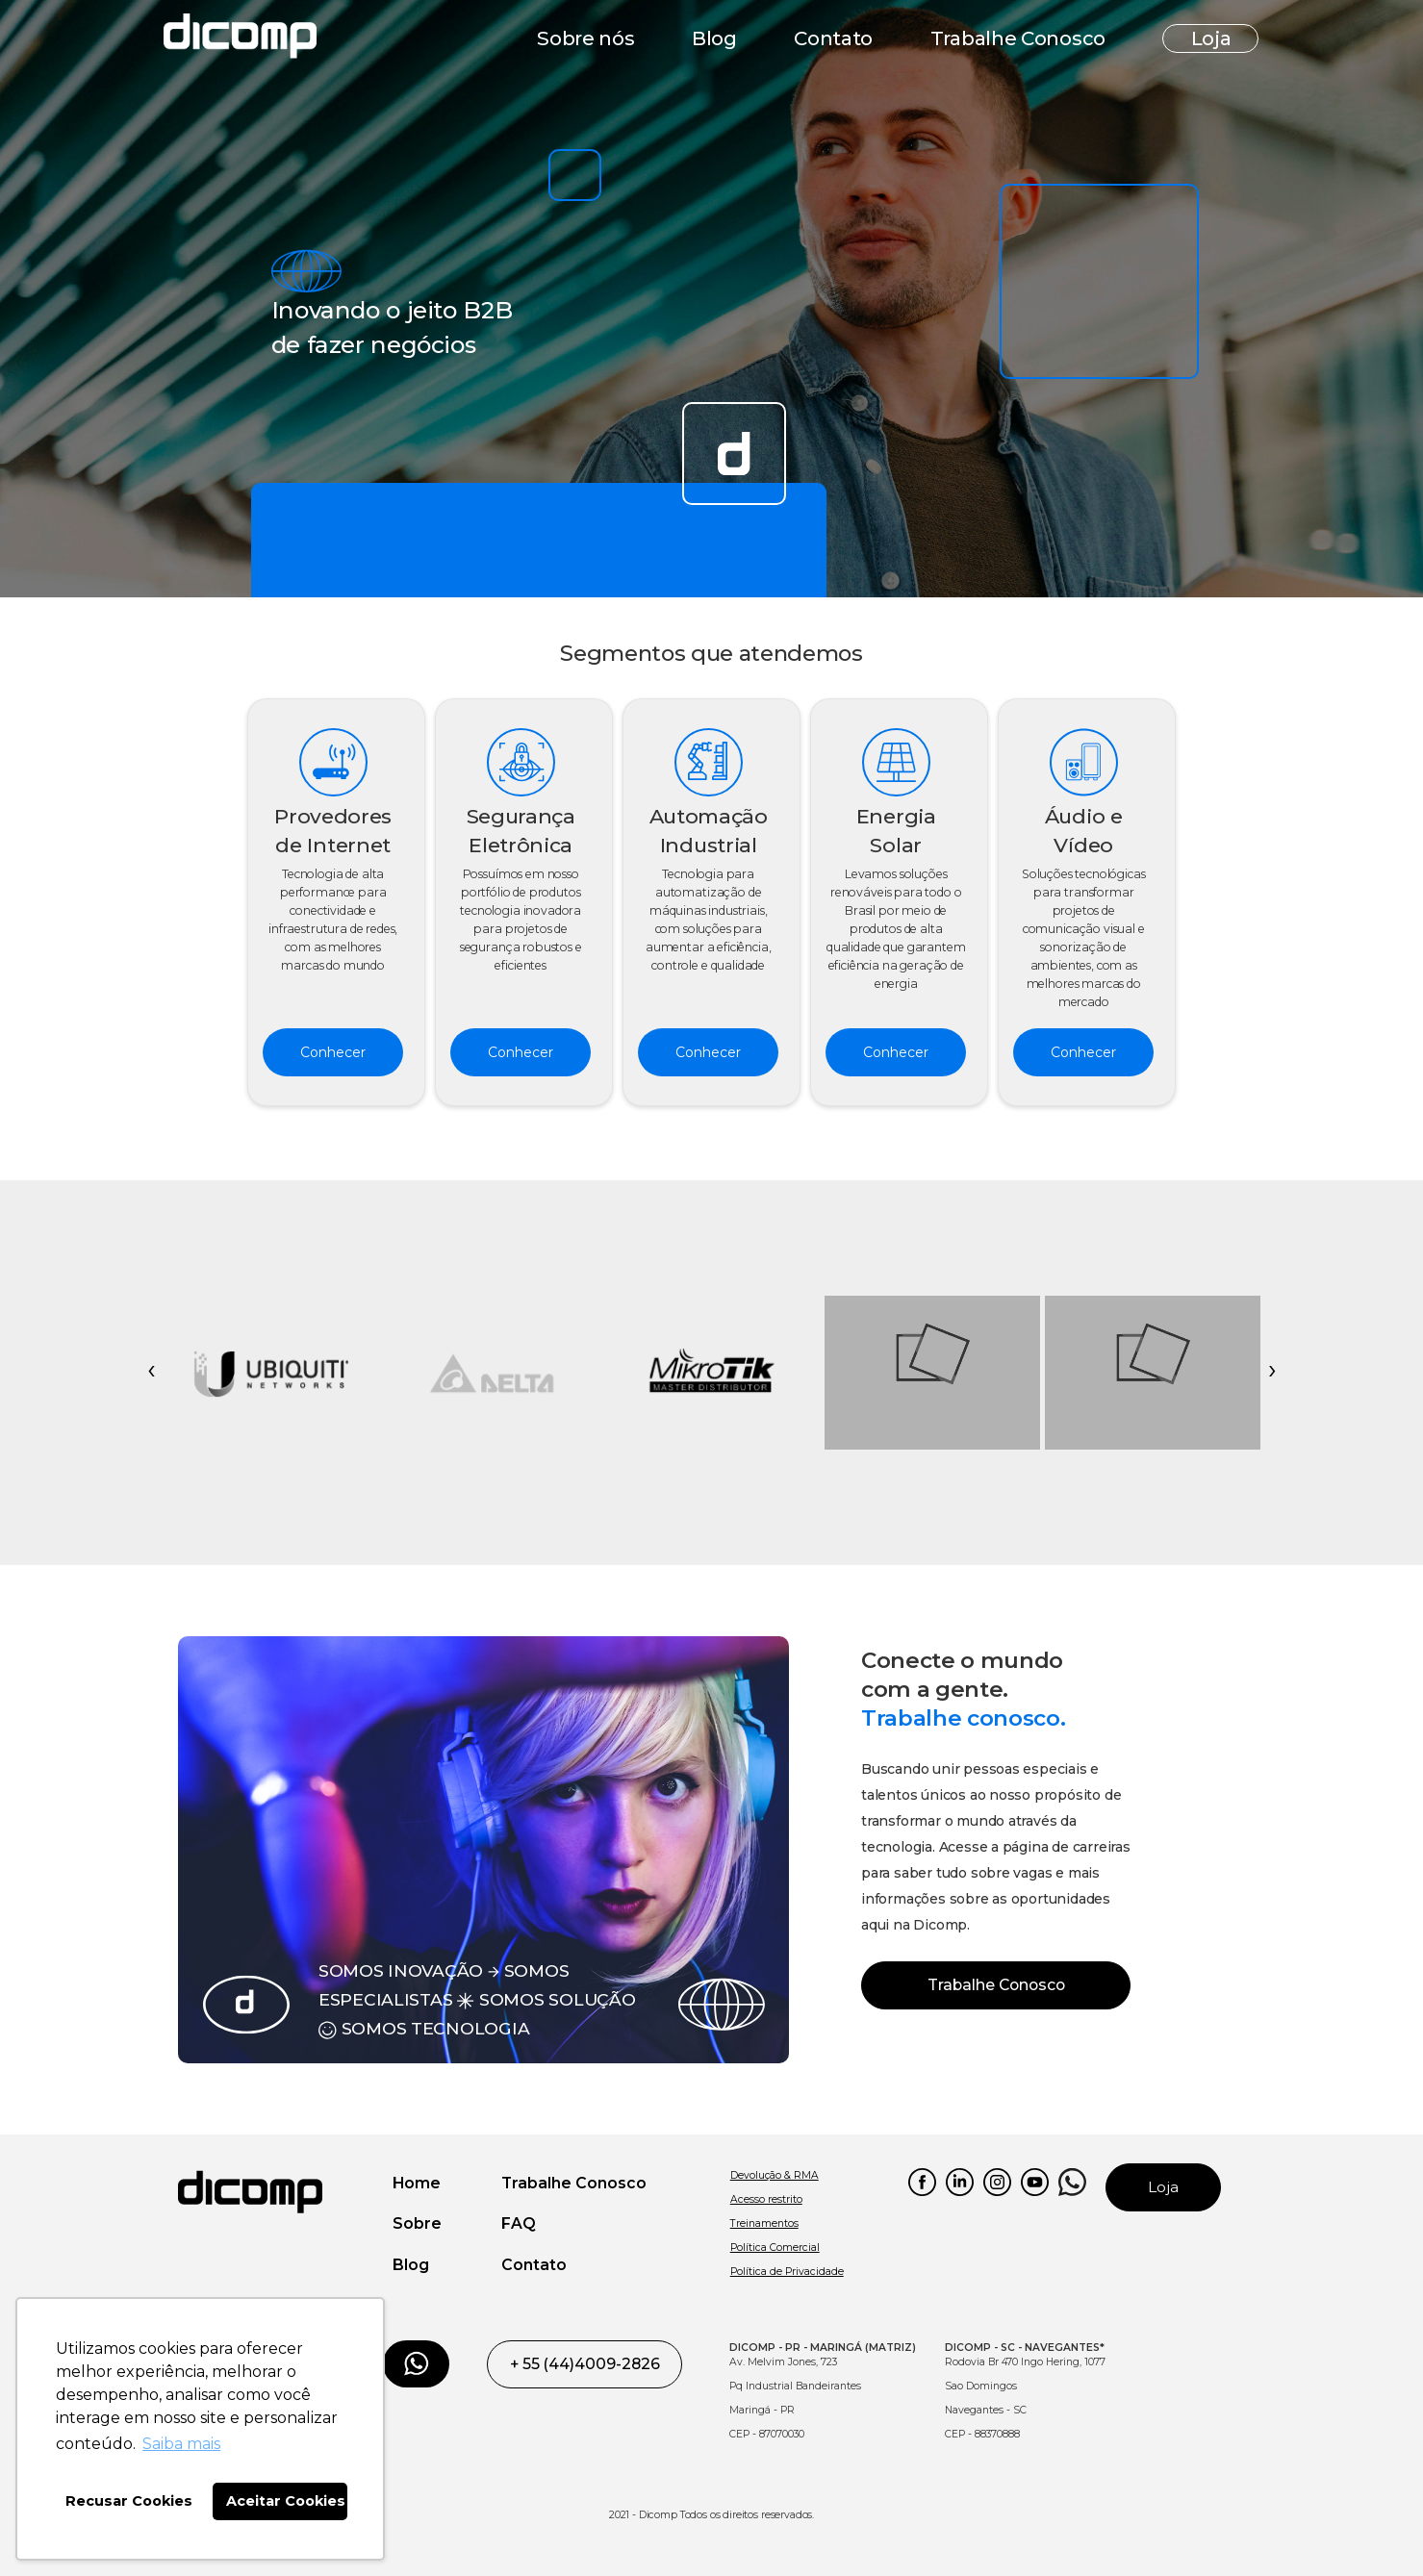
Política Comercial (775, 2247)
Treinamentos (764, 2223)
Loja (1211, 38)
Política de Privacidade (787, 2271)
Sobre (417, 2223)
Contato (833, 38)
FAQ (518, 2223)
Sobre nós (585, 38)
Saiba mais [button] (181, 2444)
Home (417, 2183)
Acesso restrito (766, 2199)
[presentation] (151, 1373)
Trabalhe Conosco (1017, 38)
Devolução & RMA (774, 2175)
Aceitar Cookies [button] (285, 2501)
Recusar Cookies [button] (128, 2501)
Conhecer (333, 1052)
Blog (714, 38)
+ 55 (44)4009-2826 (585, 2364)
